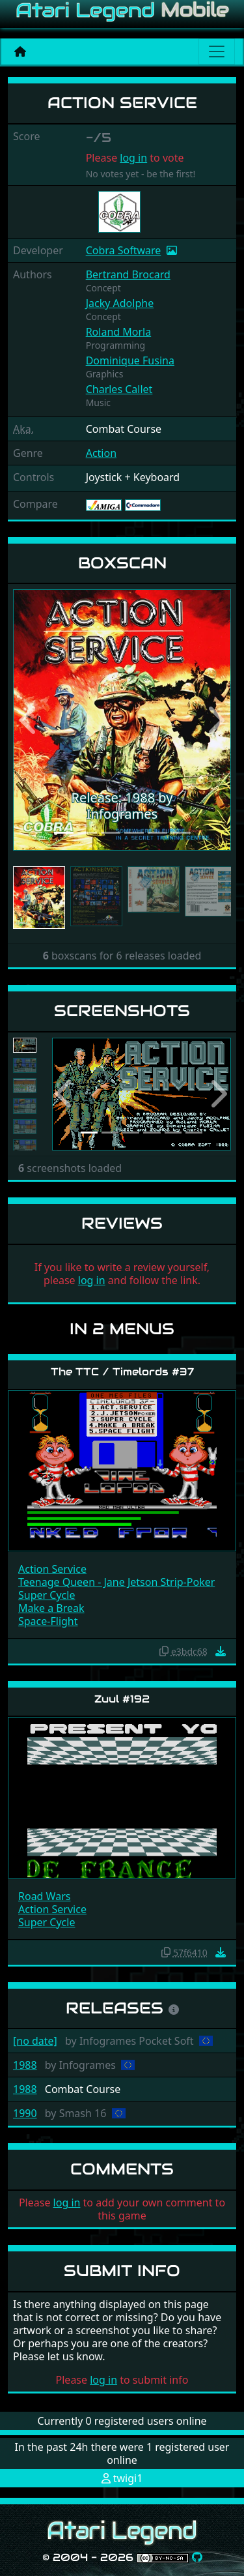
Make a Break (51, 1608)
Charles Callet (119, 389)
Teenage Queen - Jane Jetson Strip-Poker (116, 1582)
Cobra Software (123, 250)
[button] (29, 720)
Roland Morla (119, 332)
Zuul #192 (122, 1699)
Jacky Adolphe (120, 303)
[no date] (35, 2041)
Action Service (52, 1569)
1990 (25, 2113)
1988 (25, 2065)
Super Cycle (46, 1595)
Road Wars (44, 1896)
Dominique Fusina (130, 360)
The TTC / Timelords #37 (122, 1372)
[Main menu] (216, 51)
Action (101, 453)
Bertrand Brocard (128, 274)
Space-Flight (48, 1621)
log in (133, 158)
